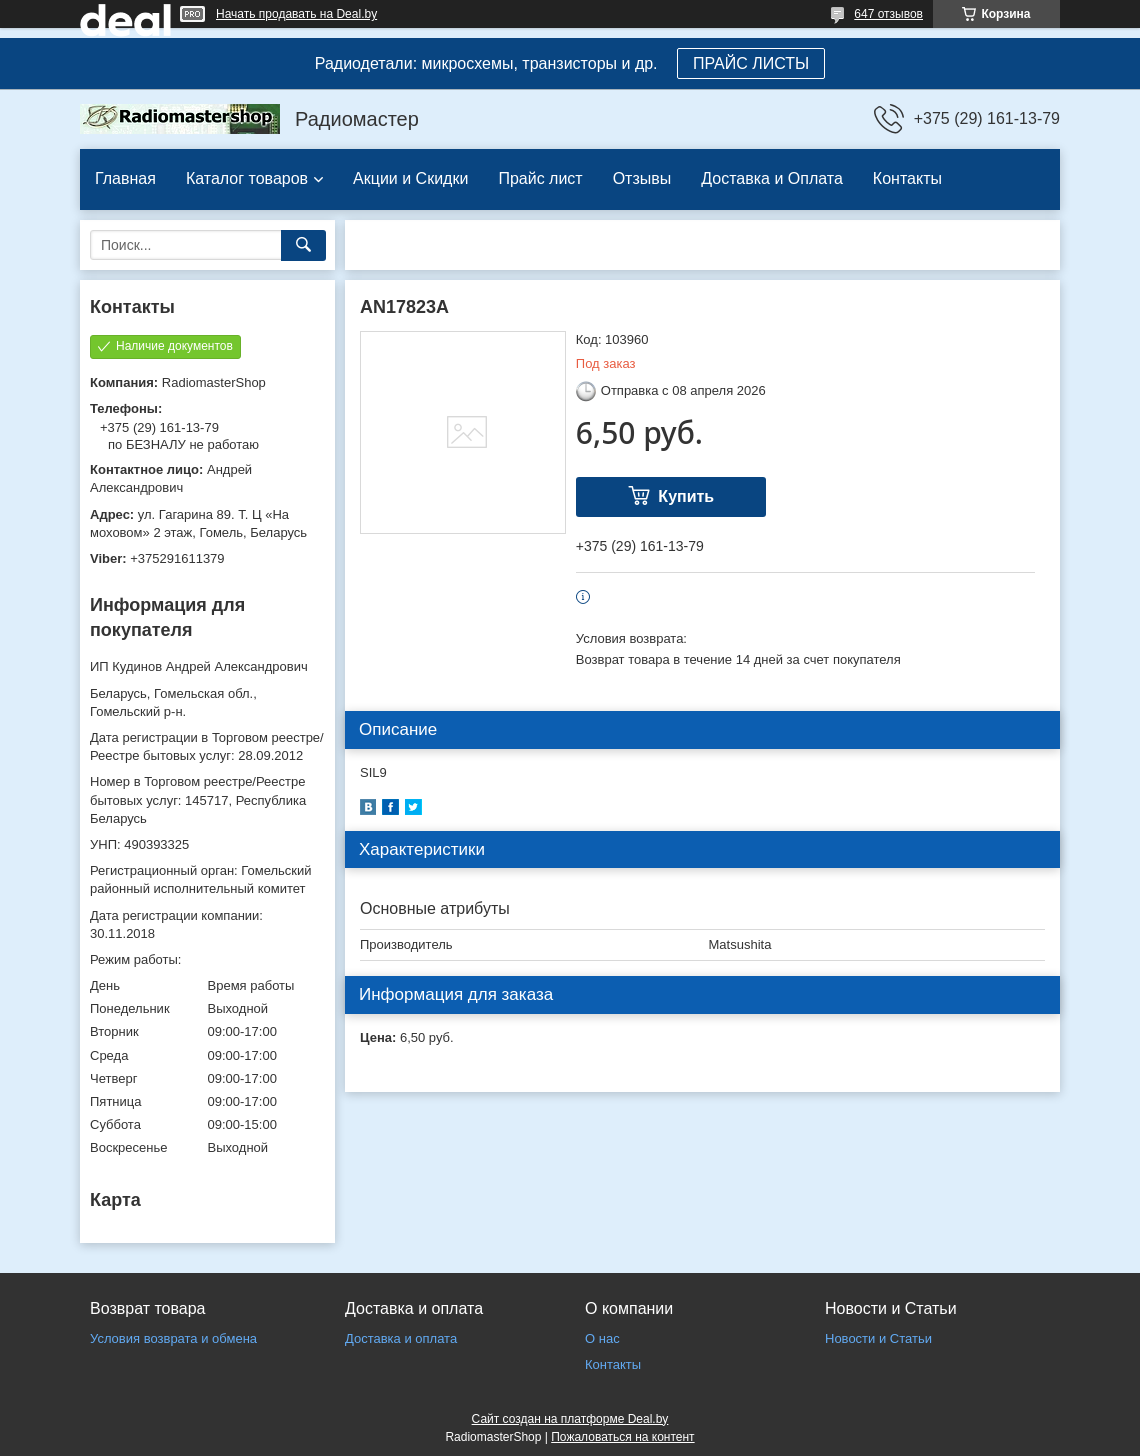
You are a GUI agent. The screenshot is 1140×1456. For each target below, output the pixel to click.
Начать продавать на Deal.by (296, 14)
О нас (602, 1338)
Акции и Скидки (410, 178)
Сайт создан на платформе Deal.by (570, 1419)
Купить (686, 496)
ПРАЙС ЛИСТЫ (751, 63)
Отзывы (642, 178)
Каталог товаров (247, 178)
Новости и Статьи (878, 1338)
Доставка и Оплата (772, 178)
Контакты (907, 178)
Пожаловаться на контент (622, 1437)
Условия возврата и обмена (173, 1338)
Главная (125, 178)
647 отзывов (888, 14)
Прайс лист (540, 178)
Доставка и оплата (401, 1338)
